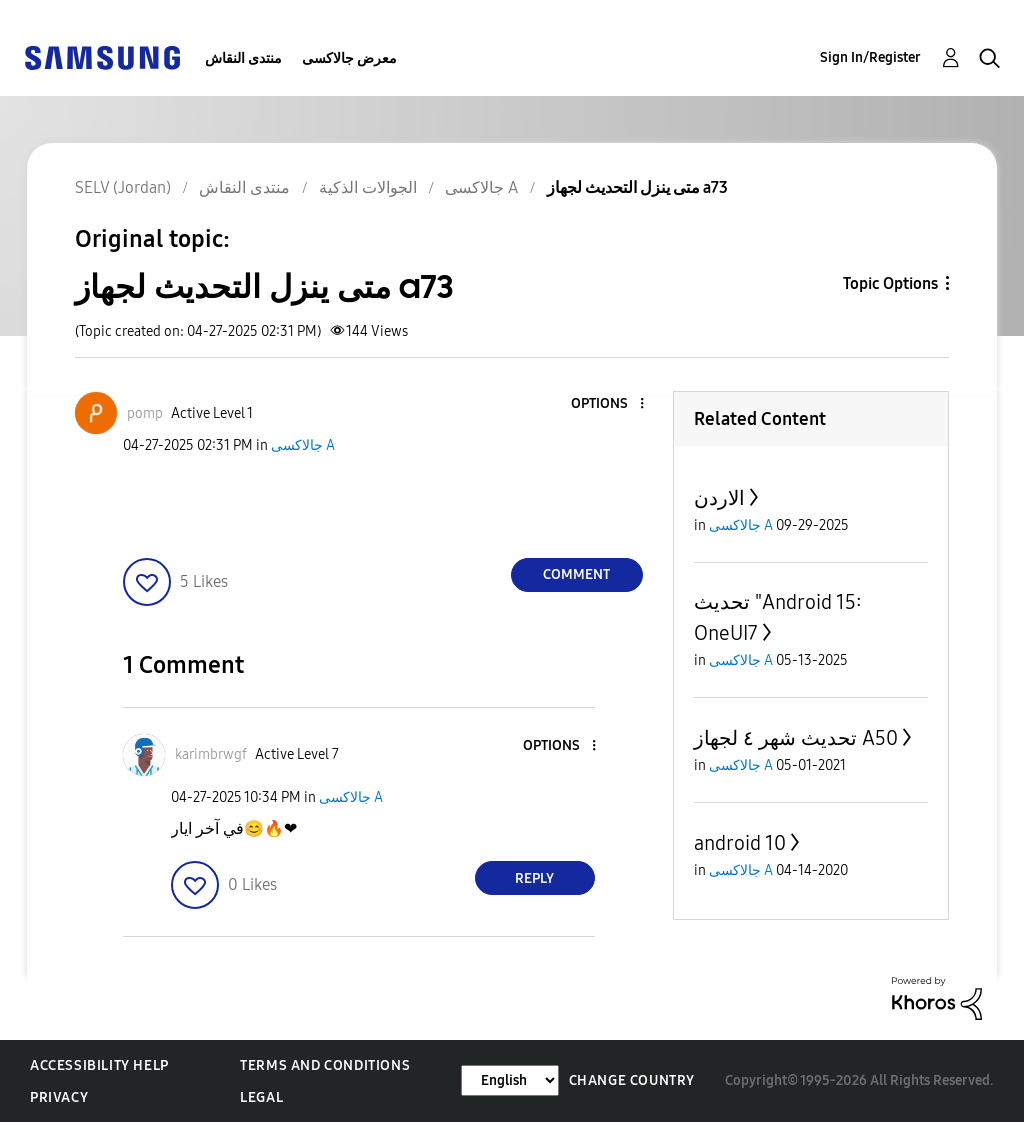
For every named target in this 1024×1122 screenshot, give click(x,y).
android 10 (740, 843)
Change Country (632, 1080)
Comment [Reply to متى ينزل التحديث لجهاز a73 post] (576, 574)
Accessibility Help (99, 1065)
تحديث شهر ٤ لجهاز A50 (796, 738)
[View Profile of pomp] (145, 413)
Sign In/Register (870, 57)
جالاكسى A (303, 445)
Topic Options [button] (890, 283)
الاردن (719, 498)
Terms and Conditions (325, 1065)
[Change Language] (510, 1080)
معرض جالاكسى (349, 58)
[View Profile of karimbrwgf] (211, 754)
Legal (261, 1097)
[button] (608, 404)
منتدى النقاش (243, 58)
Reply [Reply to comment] (534, 878)
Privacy (59, 1097)
